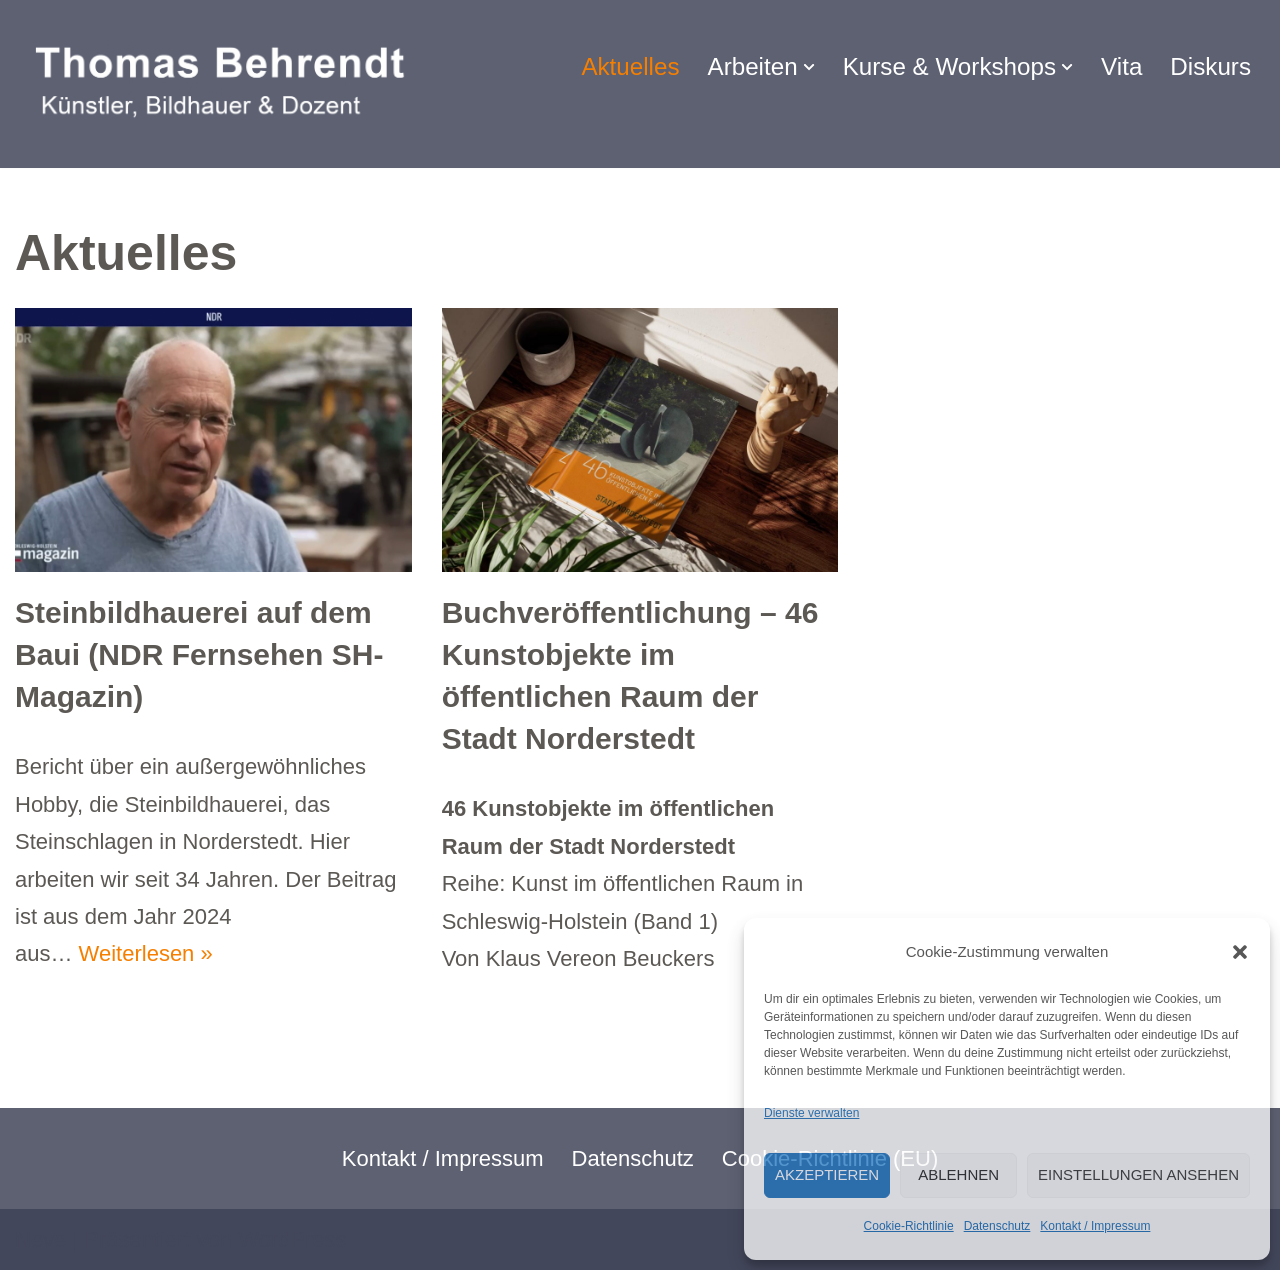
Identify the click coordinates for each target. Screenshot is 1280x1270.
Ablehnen (958, 1174)
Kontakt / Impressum (1095, 1226)
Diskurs (1210, 66)
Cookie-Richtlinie (909, 1226)
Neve (40, 1239)
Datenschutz (997, 1226)
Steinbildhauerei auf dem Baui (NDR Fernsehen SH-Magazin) (199, 654)
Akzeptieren (827, 1174)
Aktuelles (630, 66)
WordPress (292, 1239)
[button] (1240, 952)
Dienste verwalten (811, 1113)
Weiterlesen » (146, 953)
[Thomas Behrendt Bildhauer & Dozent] (226, 84)
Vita (1121, 66)
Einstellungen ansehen (1138, 1174)
